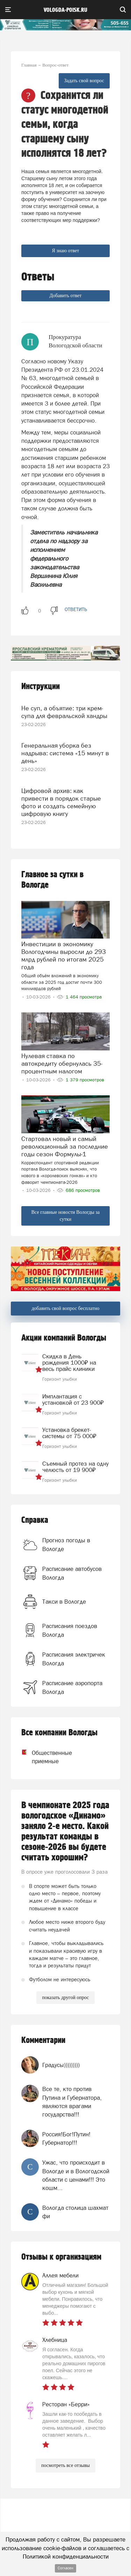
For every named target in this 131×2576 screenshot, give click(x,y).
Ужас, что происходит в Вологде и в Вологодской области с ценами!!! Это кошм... (75, 2175)
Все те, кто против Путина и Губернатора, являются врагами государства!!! (72, 2101)
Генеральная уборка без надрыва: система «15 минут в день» (65, 753)
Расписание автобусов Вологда (72, 1573)
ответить (76, 609)
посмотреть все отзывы (65, 2465)
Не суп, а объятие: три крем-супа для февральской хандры (64, 711)
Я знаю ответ (65, 250)
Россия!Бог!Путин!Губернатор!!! (66, 2138)
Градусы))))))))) (61, 2064)
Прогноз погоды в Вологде (66, 1544)
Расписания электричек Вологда (73, 1658)
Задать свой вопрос (84, 80)
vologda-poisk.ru (65, 10)
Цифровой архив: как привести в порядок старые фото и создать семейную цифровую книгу (61, 802)
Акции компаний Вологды (63, 1338)
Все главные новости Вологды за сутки (65, 1216)
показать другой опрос (65, 1997)
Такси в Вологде (64, 1601)
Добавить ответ (66, 295)
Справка (34, 1520)
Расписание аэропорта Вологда (72, 1687)
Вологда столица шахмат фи (75, 2212)
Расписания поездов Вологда (69, 1630)
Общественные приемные (43, 1757)
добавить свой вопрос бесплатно (65, 1308)
